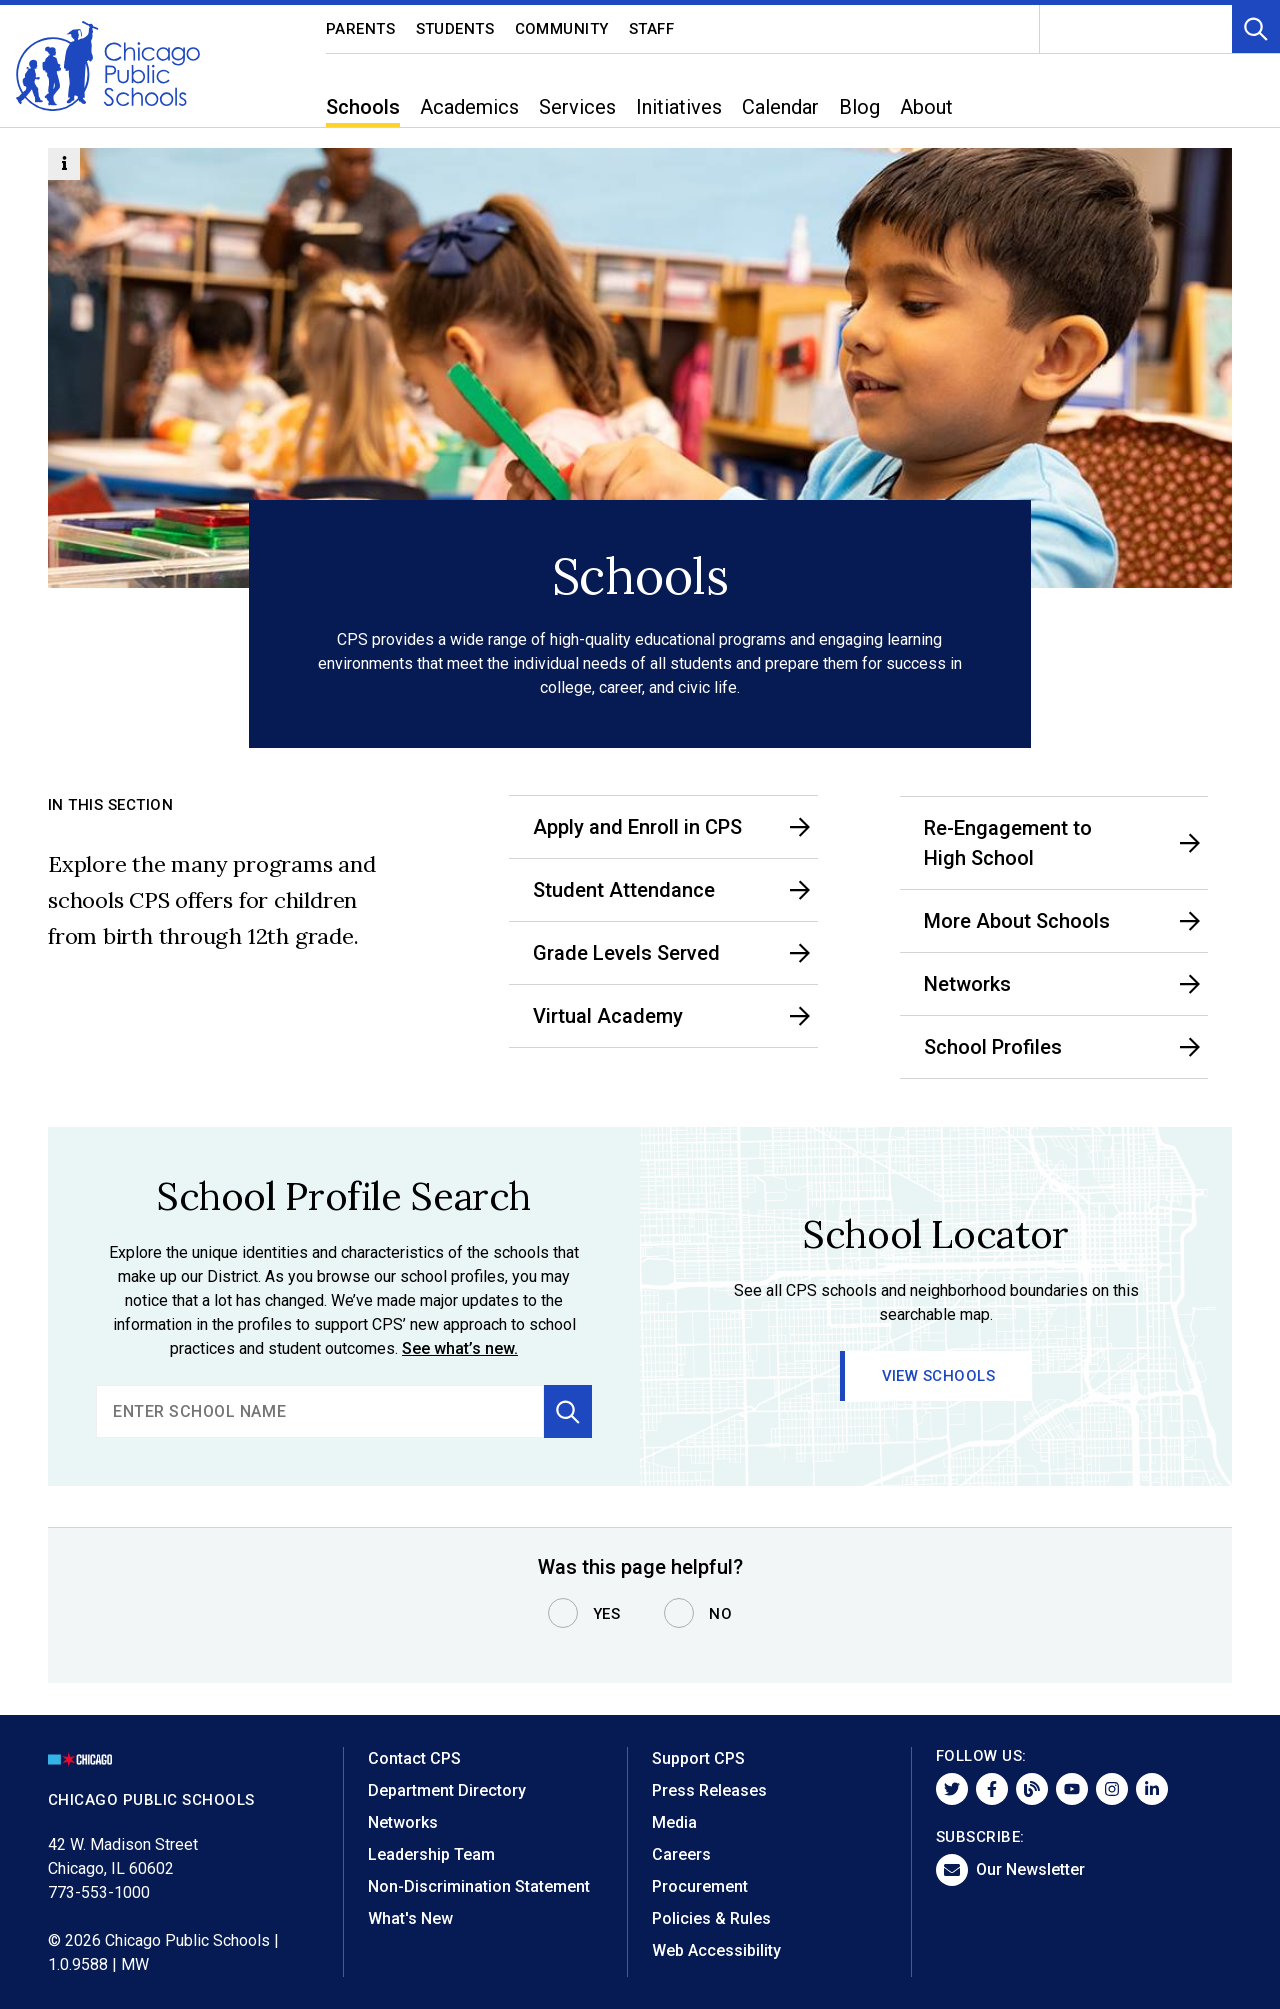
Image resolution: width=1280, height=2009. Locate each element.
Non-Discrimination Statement (479, 1886)
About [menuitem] (926, 107)
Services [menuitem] (577, 107)
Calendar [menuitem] (780, 107)
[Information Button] (64, 164)
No (720, 1614)
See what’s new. (460, 1348)
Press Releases (709, 1790)
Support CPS (698, 1758)
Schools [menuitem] (363, 107)
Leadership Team (431, 1854)
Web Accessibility (716, 1950)
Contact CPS (414, 1758)
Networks (403, 1822)
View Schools (939, 1376)
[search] (320, 1411)
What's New (410, 1918)
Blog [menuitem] (859, 107)
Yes (607, 1614)
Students (455, 29)
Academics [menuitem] (469, 107)
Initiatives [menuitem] (679, 107)
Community (562, 29)
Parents (361, 29)
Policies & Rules (711, 1918)
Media (674, 1822)
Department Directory (447, 1790)
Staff (652, 29)
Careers (681, 1854)
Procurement (700, 1886)
